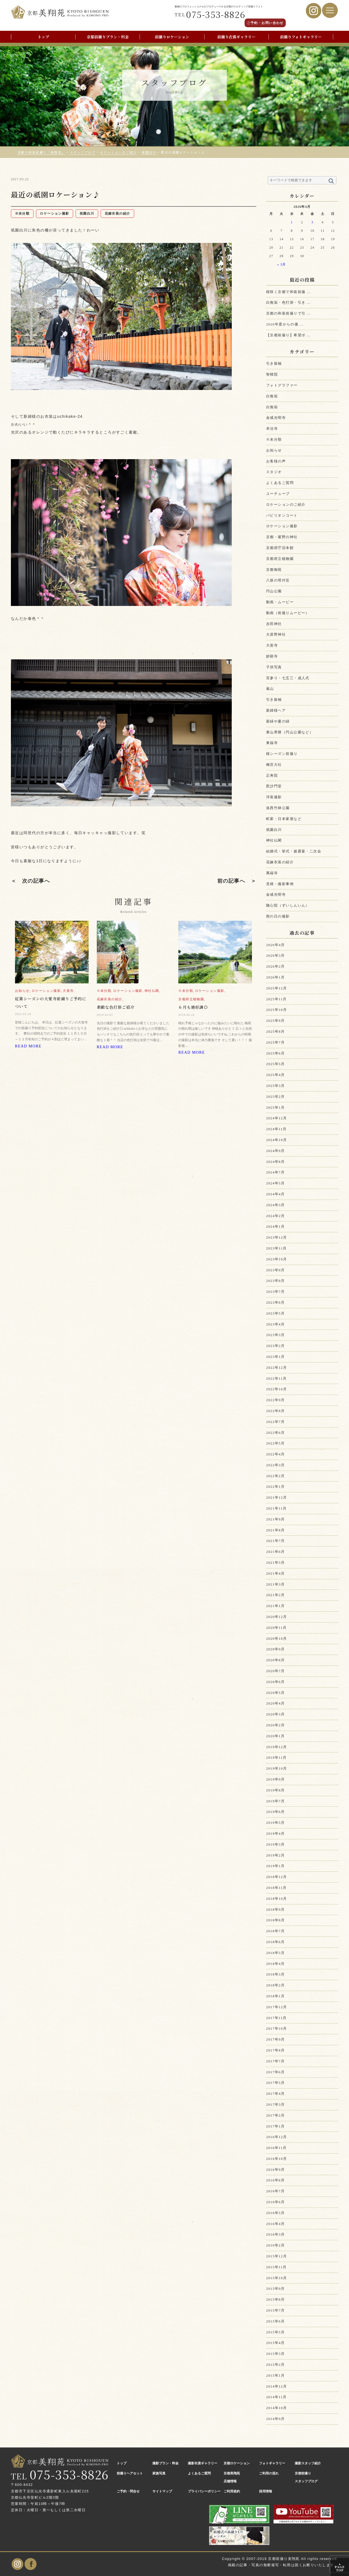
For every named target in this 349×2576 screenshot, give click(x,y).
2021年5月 (275, 1562)
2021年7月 (275, 1541)
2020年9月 (275, 1649)
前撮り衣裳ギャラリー (236, 36)
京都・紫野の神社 (282, 537)
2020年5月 (275, 1693)
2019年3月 (275, 1844)
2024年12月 (276, 1118)
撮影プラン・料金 (165, 2463)
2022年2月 (275, 1476)
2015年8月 (275, 2299)
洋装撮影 (274, 797)
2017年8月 (275, 2050)
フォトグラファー (282, 385)
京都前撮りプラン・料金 (108, 36)
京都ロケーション (237, 2463)
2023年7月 (275, 1291)
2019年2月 (275, 1855)
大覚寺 (272, 645)
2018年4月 (275, 1964)
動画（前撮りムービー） (287, 613)
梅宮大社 (274, 765)
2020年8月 (275, 1660)
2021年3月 (275, 1584)
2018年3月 (275, 1974)
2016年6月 (275, 2202)
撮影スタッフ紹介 (308, 2463)
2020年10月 (276, 1638)
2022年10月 (276, 1389)
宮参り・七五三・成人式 (287, 678)
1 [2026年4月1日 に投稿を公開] (292, 222)
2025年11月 (276, 999)
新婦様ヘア (276, 710)
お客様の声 (276, 461)
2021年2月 (275, 1595)
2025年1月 (275, 1107)
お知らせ (274, 450)
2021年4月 (275, 1573)
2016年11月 (276, 2148)
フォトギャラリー (272, 2463)
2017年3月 (275, 2104)
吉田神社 (274, 624)
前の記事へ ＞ (236, 881)
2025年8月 (275, 1031)
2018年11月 (276, 1888)
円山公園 (274, 591)
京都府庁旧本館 (280, 548)
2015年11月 (276, 2267)
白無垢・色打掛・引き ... (288, 302)
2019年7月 (275, 1801)
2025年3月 (275, 1086)
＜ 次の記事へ (30, 881)
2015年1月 (275, 2375)
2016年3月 (275, 2234)
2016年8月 (275, 2180)
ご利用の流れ (269, 2473)
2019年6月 (275, 1812)
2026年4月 (275, 945)
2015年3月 (275, 2354)
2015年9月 (275, 2289)
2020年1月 (275, 1736)
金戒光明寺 (276, 418)
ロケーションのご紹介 (285, 504)
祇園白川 (274, 830)
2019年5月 (275, 1823)
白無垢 (272, 396)
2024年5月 (275, 1183)
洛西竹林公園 (278, 808)
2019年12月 (276, 1747)
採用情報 (265, 2491)
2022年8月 (275, 1411)
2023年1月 (275, 1357)
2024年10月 (276, 1140)
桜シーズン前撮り (282, 754)
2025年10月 (276, 1010)
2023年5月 (275, 1313)
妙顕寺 (272, 656)
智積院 (272, 374)
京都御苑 (274, 570)
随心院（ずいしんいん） (287, 905)
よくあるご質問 (280, 483)
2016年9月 (275, 2170)
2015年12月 (276, 2256)
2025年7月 (275, 1042)
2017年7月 (275, 2061)
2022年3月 (275, 1465)
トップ (43, 36)
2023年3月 (275, 1335)
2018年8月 (275, 1920)
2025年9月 (275, 1021)
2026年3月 (275, 955)
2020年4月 (275, 1703)
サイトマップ (162, 2491)
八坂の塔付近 (278, 580)
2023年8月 (275, 1281)
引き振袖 (274, 363)
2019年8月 (275, 1790)
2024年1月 (275, 1226)
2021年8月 (275, 1530)
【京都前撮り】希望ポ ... (288, 335)
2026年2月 (275, 966)
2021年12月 (276, 1497)
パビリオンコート (282, 515)
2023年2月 (275, 1346)
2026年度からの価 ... (284, 324)
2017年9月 (275, 2039)
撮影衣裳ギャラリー (202, 2463)
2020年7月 (275, 1671)
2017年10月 (276, 2028)
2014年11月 (276, 2397)
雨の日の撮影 (278, 916)
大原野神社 (276, 634)
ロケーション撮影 (282, 526)
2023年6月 (275, 1302)
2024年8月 (275, 1162)
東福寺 (272, 743)
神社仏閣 (274, 840)
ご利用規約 (232, 2491)
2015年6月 (275, 2321)
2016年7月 (275, 2191)
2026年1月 (275, 977)
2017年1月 (275, 2126)
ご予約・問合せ (128, 2491)
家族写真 (159, 2473)
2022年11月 (276, 1378)
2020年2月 (275, 1725)
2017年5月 (275, 2083)
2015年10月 (276, 2278)
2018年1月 (275, 1996)
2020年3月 (275, 1714)
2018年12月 (276, 1877)
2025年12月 (276, 988)
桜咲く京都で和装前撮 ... (288, 292)
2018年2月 (275, 1985)
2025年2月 (275, 1097)
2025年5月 (275, 1064)
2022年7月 (275, 1422)
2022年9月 (275, 1400)
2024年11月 (276, 1129)
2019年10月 (276, 1768)
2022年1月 (275, 1486)
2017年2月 (275, 2115)
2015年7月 (275, 2310)
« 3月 (281, 264)
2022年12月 (276, 1367)
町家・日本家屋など (284, 819)
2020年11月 (276, 1628)
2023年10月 (276, 1259)
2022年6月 (275, 1433)
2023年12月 (276, 1237)
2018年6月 (275, 1942)
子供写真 (274, 667)
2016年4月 (275, 2224)
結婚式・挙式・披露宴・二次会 (293, 851)
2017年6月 (275, 2072)
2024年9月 (275, 1151)
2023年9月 (275, 1270)
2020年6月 (275, 1682)
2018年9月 (275, 1909)
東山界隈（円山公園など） (289, 732)
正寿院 (272, 775)
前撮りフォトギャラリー (301, 36)
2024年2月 (275, 1216)
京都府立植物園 (280, 559)
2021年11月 (276, 1508)
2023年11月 (276, 1248)
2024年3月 (275, 1205)
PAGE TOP (340, 2567)
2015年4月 (275, 2343)
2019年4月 (275, 1833)
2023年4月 (275, 1324)
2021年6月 (275, 1552)
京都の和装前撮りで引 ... (288, 313)
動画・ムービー (280, 602)
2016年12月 (276, 2137)
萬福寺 (272, 873)
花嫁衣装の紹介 (280, 862)
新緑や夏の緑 (278, 721)
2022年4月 (275, 1454)
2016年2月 (275, 2245)
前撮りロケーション (172, 36)
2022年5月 (275, 1443)
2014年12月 (276, 2386)
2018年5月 (275, 1953)
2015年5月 (275, 2332)
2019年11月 (276, 1757)
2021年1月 (275, 1606)
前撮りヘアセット (130, 2473)
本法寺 (272, 428)
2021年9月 (275, 1519)
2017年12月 (276, 2007)
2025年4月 (275, 1075)
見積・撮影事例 (280, 884)
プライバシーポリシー (204, 2491)
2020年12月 (276, 1617)
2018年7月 (275, 1931)
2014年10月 (276, 2408)
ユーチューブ (278, 494)
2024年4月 (275, 1194)
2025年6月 (275, 1053)
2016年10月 (276, 2159)
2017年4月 (275, 2094)
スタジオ (274, 472)
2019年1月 (275, 1866)
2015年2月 (275, 2364)
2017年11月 (276, 2018)
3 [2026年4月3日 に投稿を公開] (312, 222)
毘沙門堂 (274, 786)
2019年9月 (275, 1779)
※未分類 (274, 439)
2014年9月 (275, 2419)
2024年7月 (275, 1172)
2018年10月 (276, 1899)
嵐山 (270, 689)
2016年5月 (275, 2213)
